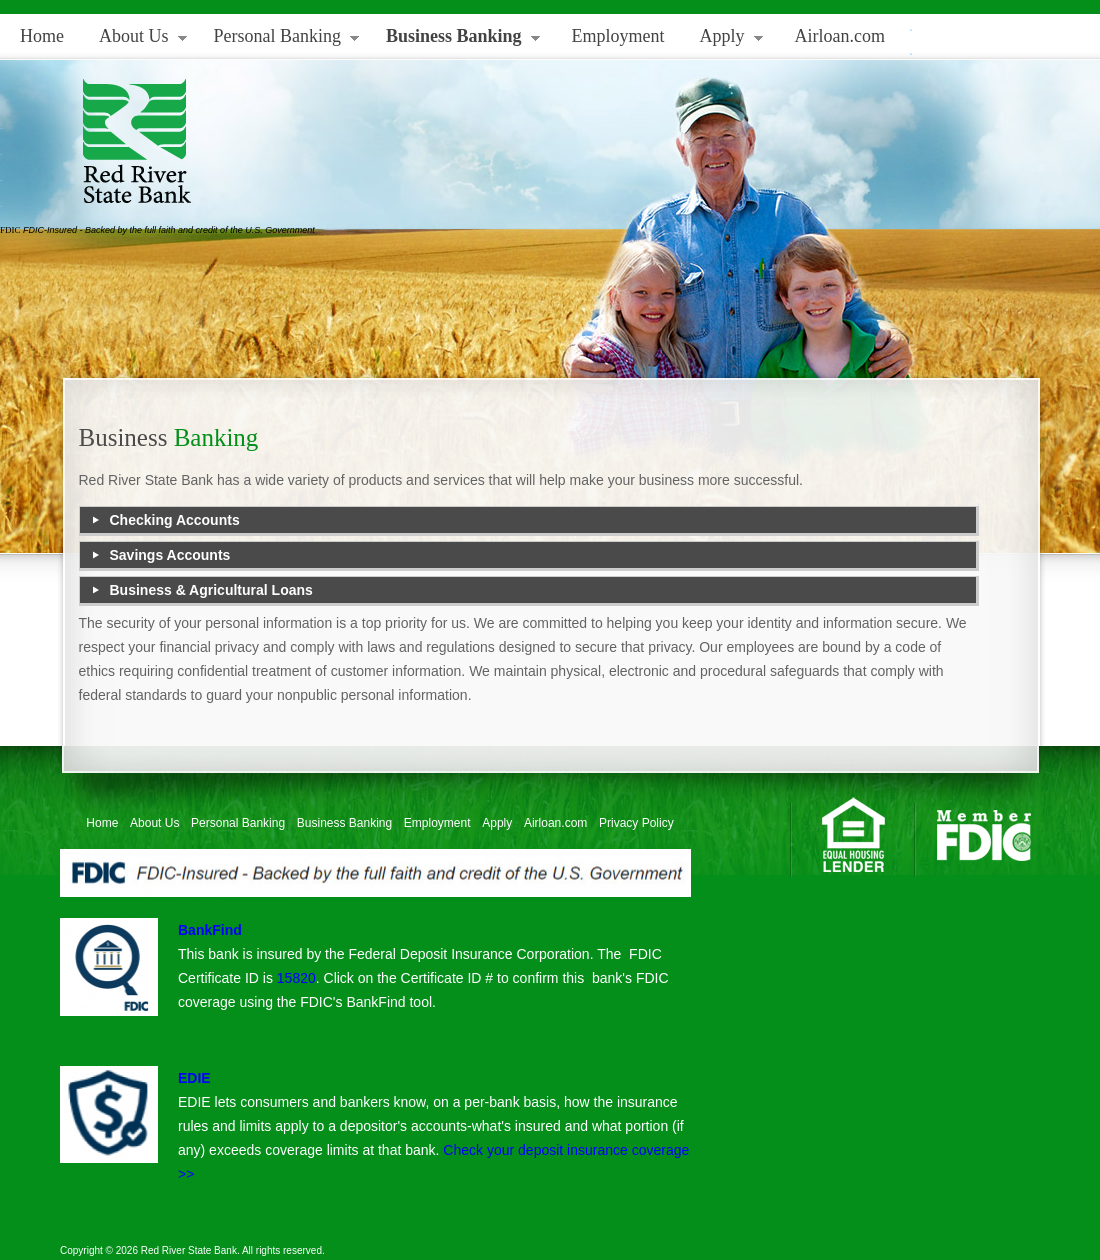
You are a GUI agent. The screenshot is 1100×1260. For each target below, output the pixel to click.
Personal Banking (279, 40)
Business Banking (455, 40)
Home (42, 36)
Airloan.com (840, 36)
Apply (724, 40)
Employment (618, 36)
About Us (135, 40)
